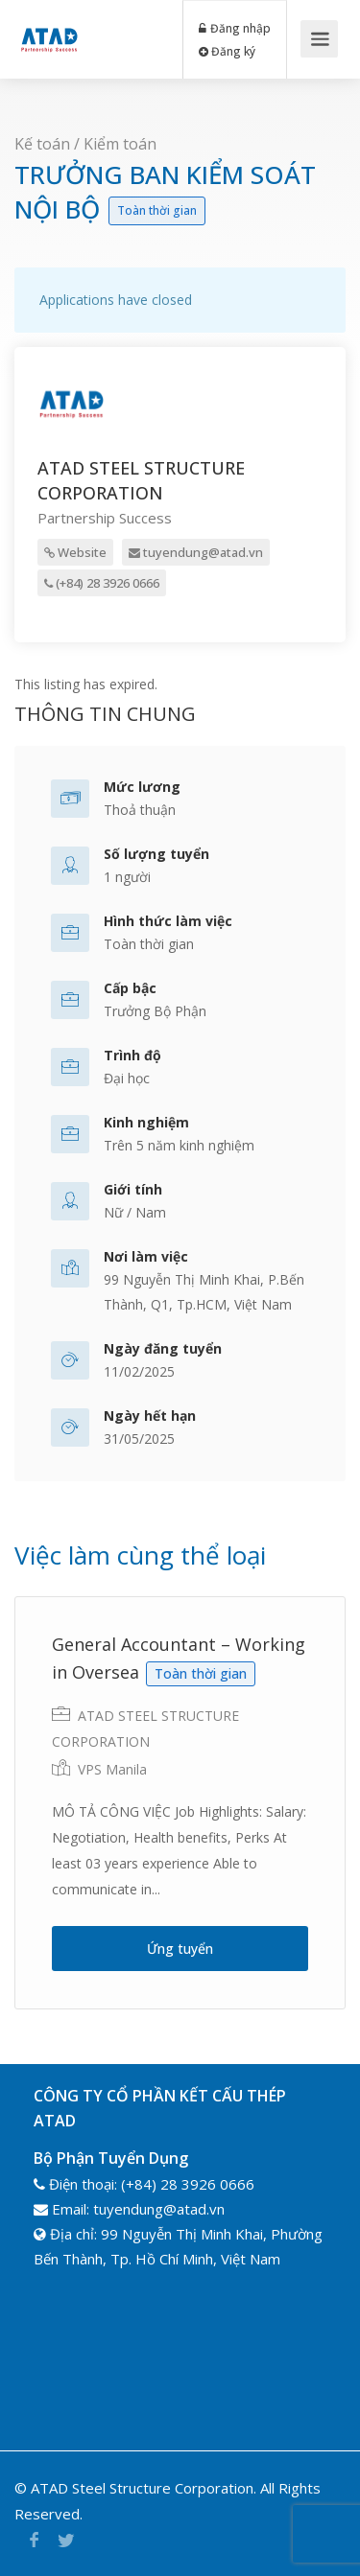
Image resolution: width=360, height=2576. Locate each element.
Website (75, 552)
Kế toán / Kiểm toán (85, 143)
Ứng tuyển (180, 1948)
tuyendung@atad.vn (196, 552)
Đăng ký (227, 50)
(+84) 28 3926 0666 (101, 583)
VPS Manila (112, 1769)
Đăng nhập (235, 27)
